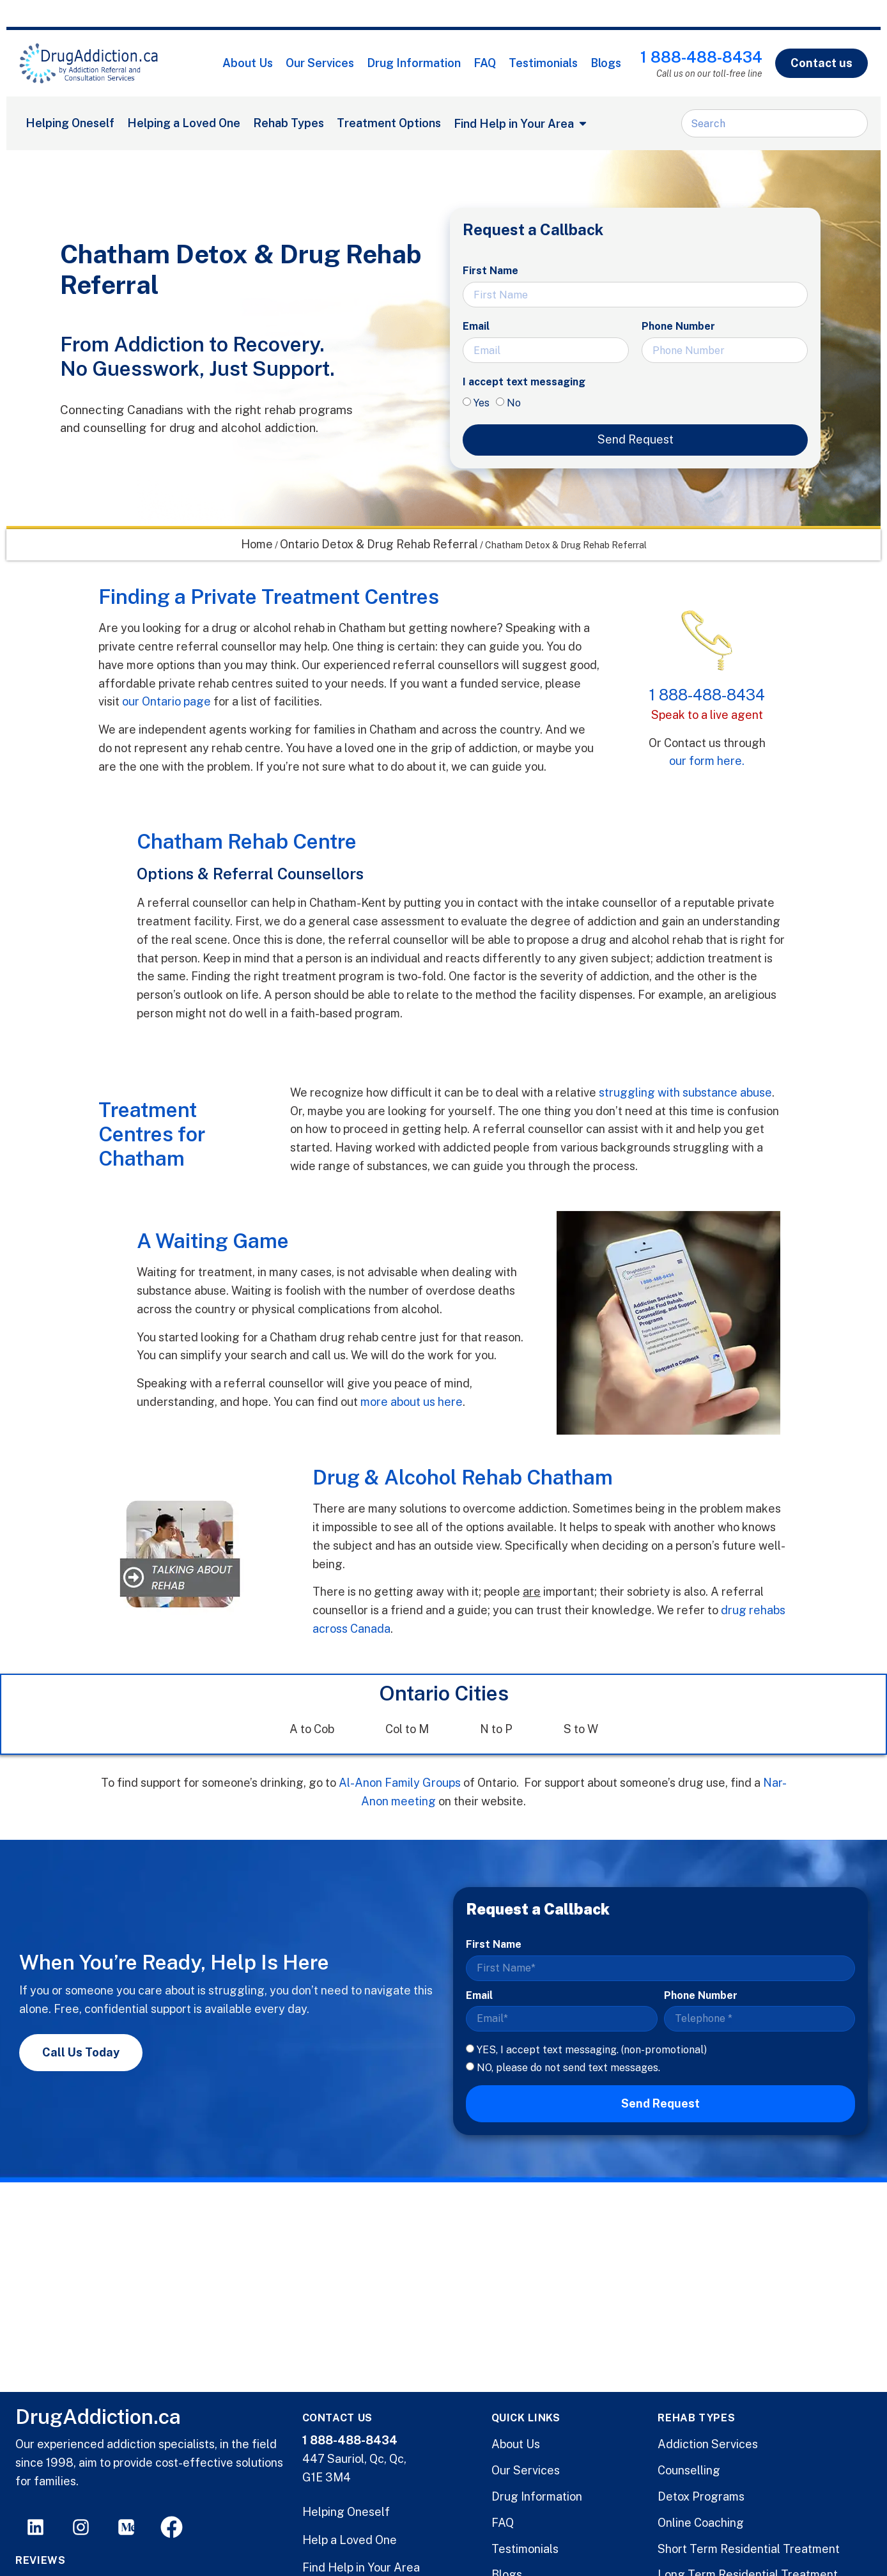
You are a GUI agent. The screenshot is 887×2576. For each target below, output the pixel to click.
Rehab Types (288, 123)
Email (476, 326)
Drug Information (414, 63)
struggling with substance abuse (685, 1092)
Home (257, 544)
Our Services (320, 63)
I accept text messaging (524, 382)
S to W (581, 1729)
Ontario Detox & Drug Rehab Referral (379, 544)
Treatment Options (389, 123)
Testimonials (543, 63)
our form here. (706, 760)
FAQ (485, 63)
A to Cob (311, 1729)
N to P (496, 1729)
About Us (247, 63)
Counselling (689, 2470)
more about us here (411, 1401)
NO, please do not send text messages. (568, 2068)
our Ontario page (166, 701)
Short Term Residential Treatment (749, 2549)
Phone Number (678, 326)
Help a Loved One (349, 2540)
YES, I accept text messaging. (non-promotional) (592, 2049)
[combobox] (774, 123)
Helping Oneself (70, 123)
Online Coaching (701, 2522)
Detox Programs (701, 2496)
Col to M (407, 1729)
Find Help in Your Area (361, 2567)
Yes (482, 403)
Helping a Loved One (183, 123)
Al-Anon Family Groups (400, 1782)
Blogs (605, 63)
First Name (490, 271)
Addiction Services (708, 2444)
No (514, 403)
